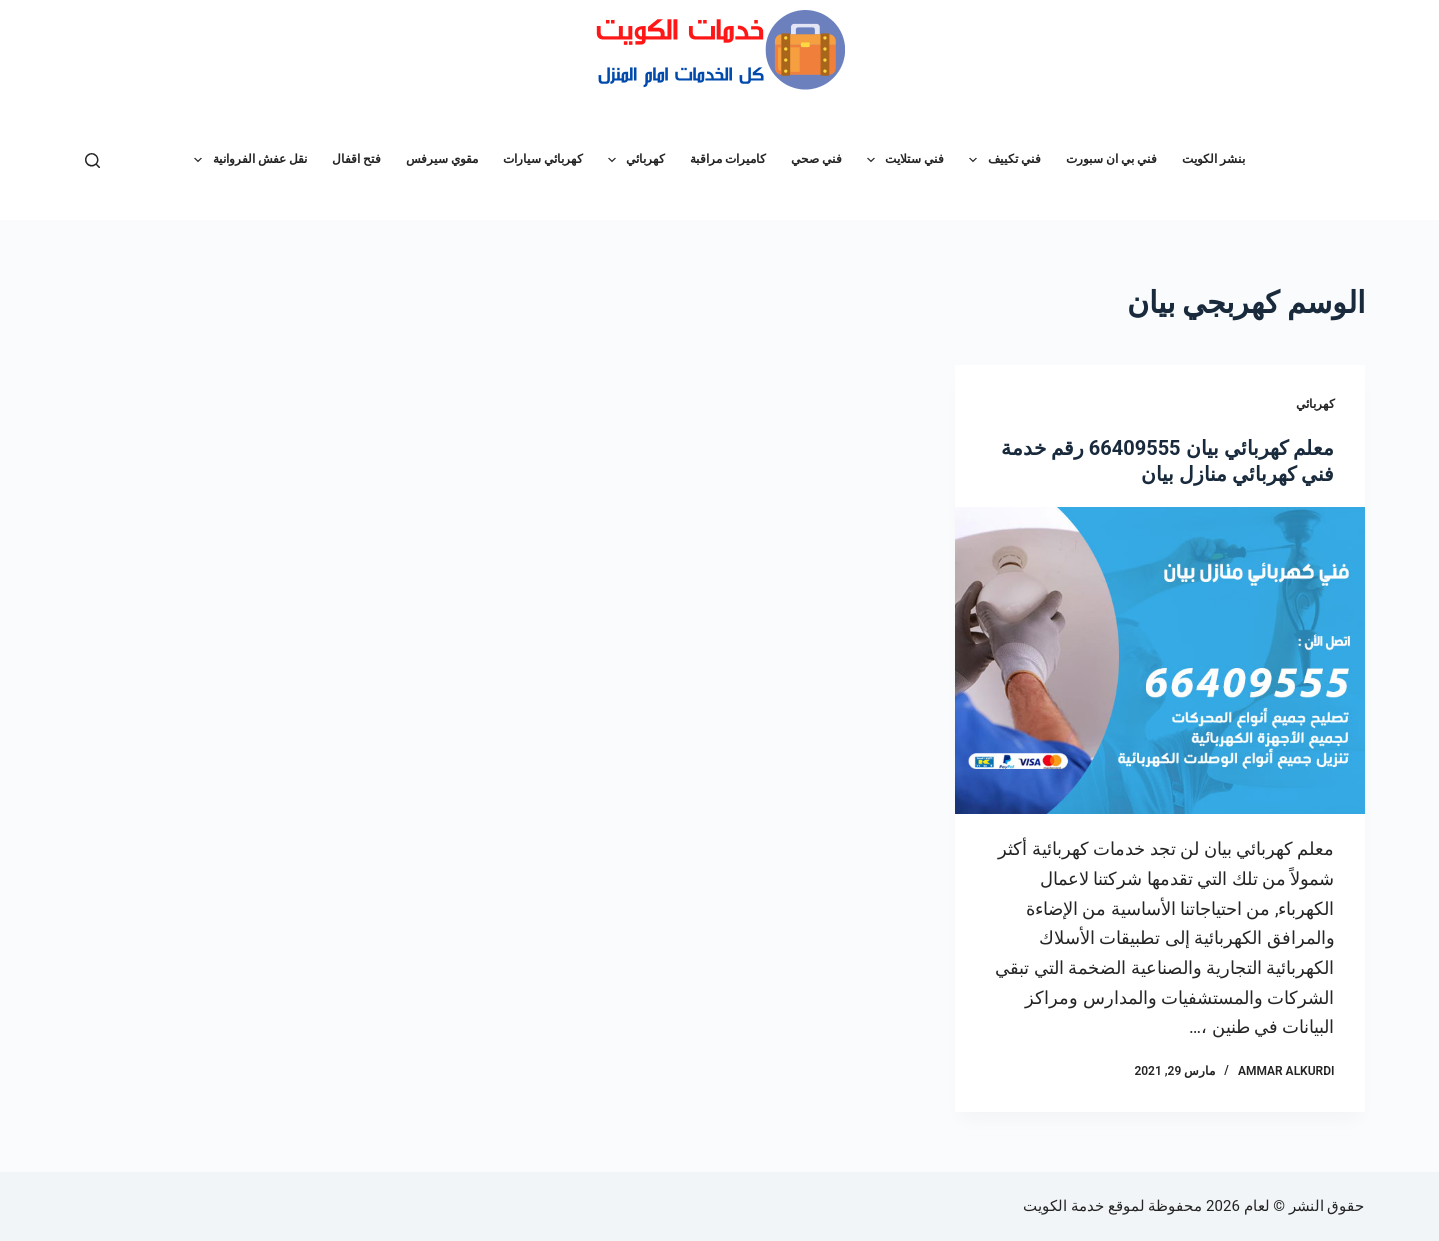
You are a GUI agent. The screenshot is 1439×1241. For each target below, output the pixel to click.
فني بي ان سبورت (1111, 159)
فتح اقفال (356, 159)
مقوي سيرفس (442, 159)
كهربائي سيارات (543, 159)
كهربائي (632, 160)
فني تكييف (1000, 160)
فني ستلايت (901, 160)
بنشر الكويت (1213, 159)
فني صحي (816, 159)
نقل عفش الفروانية (246, 160)
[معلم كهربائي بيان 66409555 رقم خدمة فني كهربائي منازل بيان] (1160, 661)
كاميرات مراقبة (728, 159)
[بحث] (92, 160)
